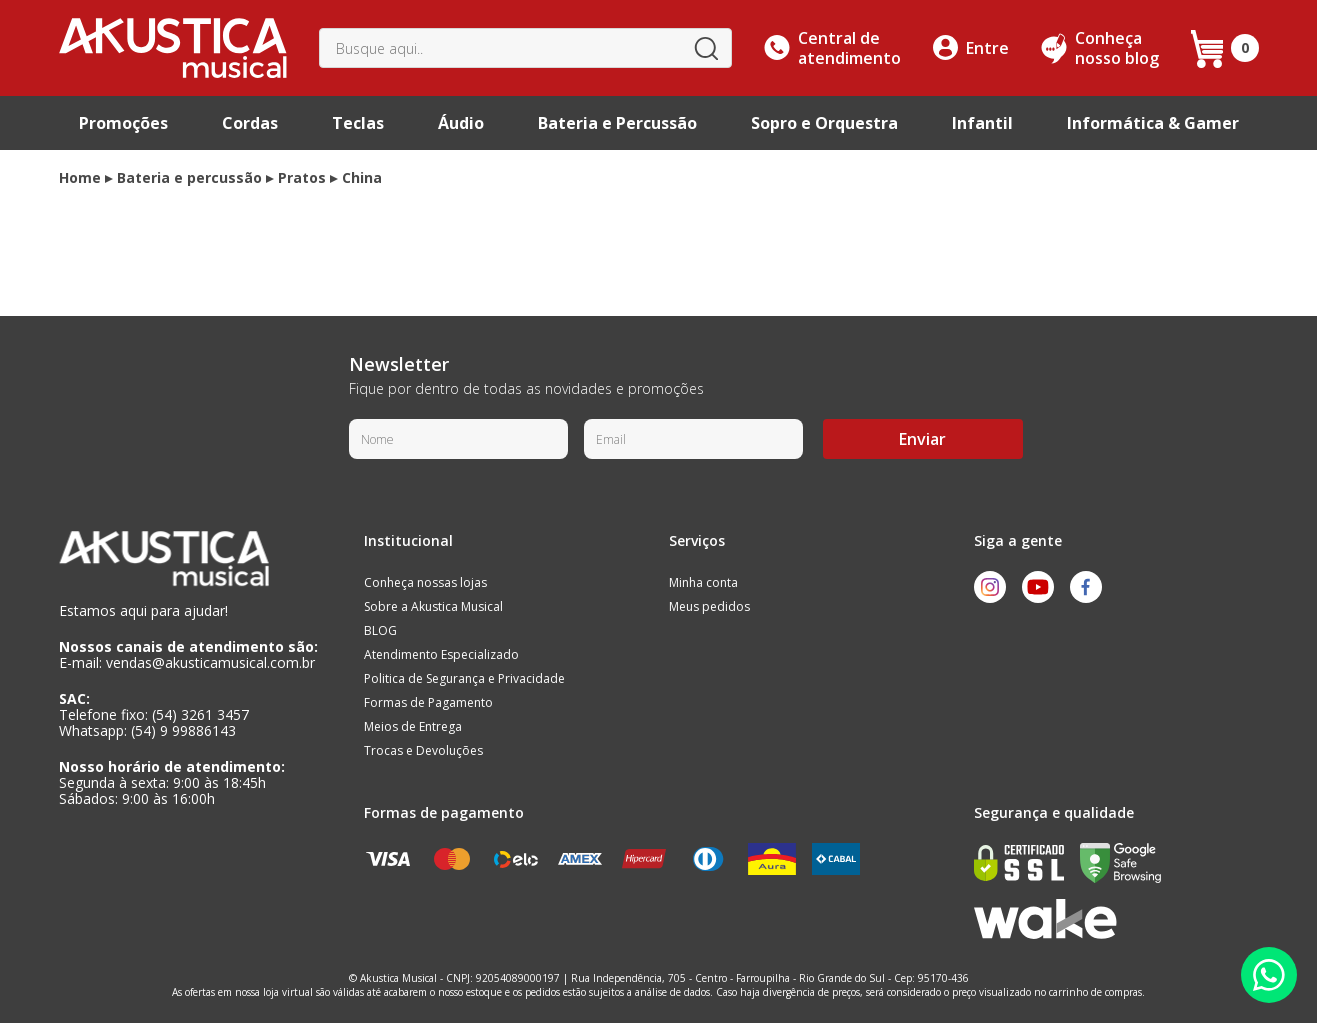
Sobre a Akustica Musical (433, 606)
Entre (987, 48)
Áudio (461, 123)
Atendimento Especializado (441, 654)
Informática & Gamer (1153, 123)
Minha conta (703, 582)
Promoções (123, 123)
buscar (705, 48)
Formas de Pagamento (428, 702)
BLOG (380, 630)
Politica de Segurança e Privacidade (464, 678)
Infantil (982, 123)
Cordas (250, 123)
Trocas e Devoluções (423, 750)
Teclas (358, 123)
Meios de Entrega (413, 726)
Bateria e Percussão (617, 123)
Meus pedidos (709, 606)
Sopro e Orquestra (824, 123)
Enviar (922, 439)
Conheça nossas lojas (425, 582)
